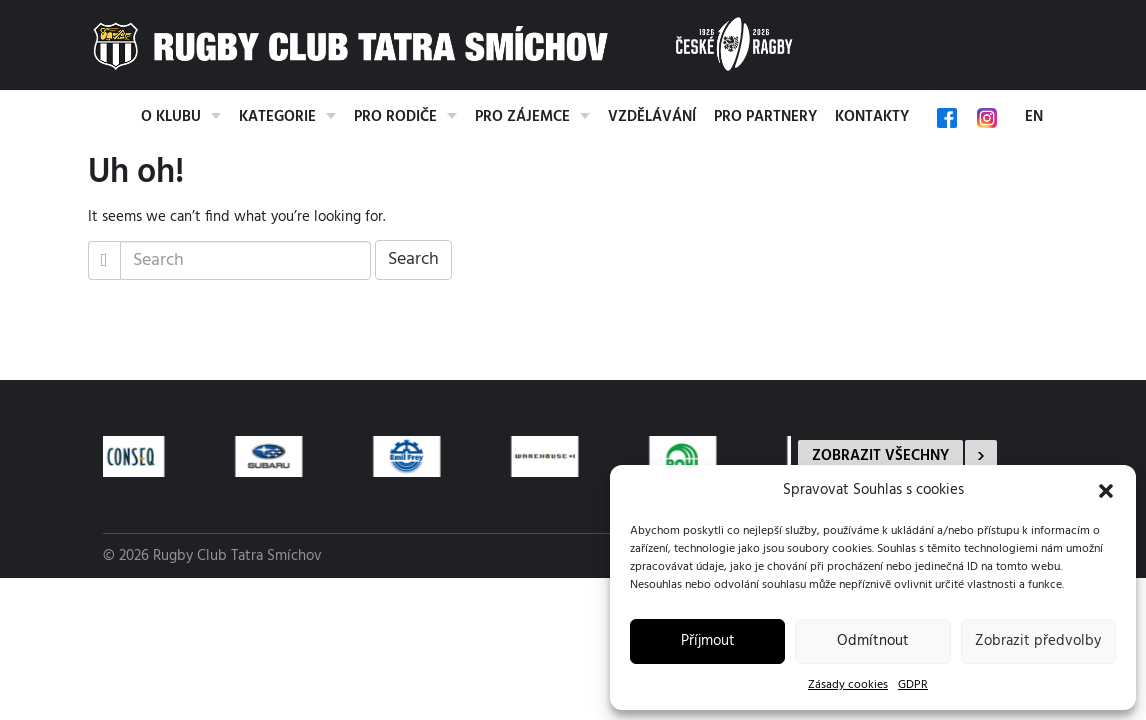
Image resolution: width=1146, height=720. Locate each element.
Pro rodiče (395, 117)
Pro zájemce (522, 117)
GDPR (913, 685)
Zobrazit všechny (880, 456)
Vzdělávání (652, 117)
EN (1034, 117)
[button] (1106, 491)
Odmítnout (873, 641)
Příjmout (708, 641)
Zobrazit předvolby (1038, 641)
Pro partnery (765, 117)
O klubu (171, 117)
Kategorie (277, 117)
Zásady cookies (848, 685)
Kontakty (872, 117)
